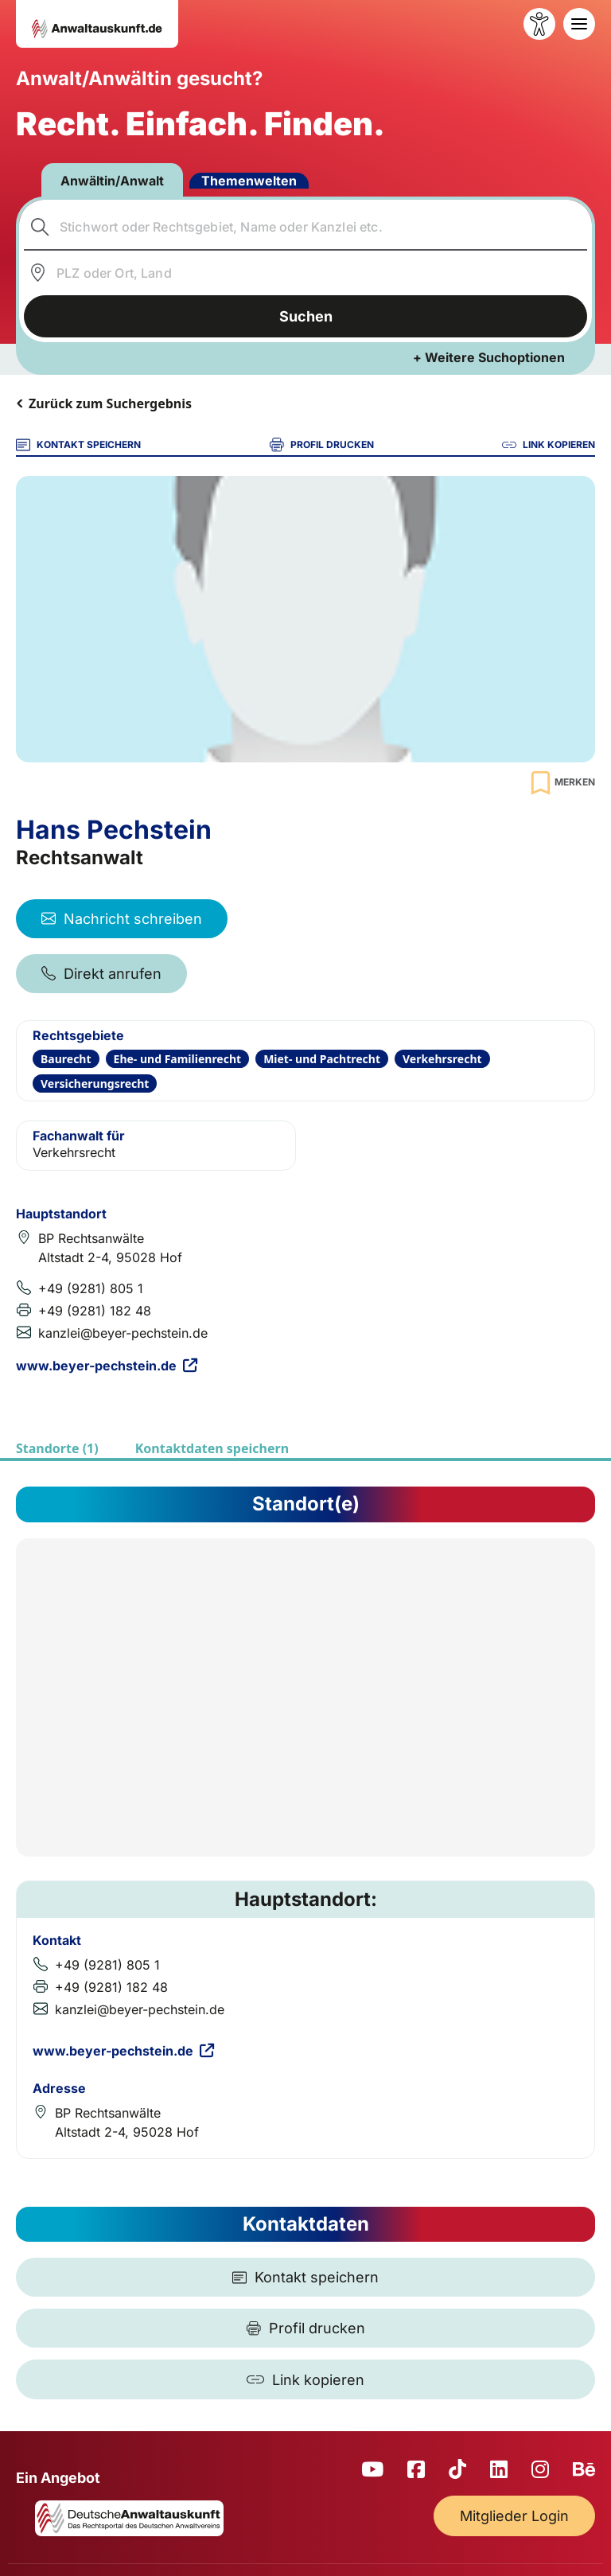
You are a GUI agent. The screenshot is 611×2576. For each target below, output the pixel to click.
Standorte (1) (57, 1448)
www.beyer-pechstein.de (106, 1366)
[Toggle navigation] (579, 24)
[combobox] (306, 227)
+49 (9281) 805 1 (90, 1288)
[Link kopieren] (305, 2379)
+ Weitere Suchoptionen (489, 357)
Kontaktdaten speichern (212, 1448)
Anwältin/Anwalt (112, 181)
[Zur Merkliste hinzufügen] (561, 783)
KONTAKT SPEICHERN (78, 445)
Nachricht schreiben (121, 918)
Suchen (306, 316)
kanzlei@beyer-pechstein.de (123, 1333)
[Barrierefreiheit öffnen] (539, 24)
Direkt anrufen (101, 973)
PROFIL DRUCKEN (322, 445)
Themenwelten (249, 181)
